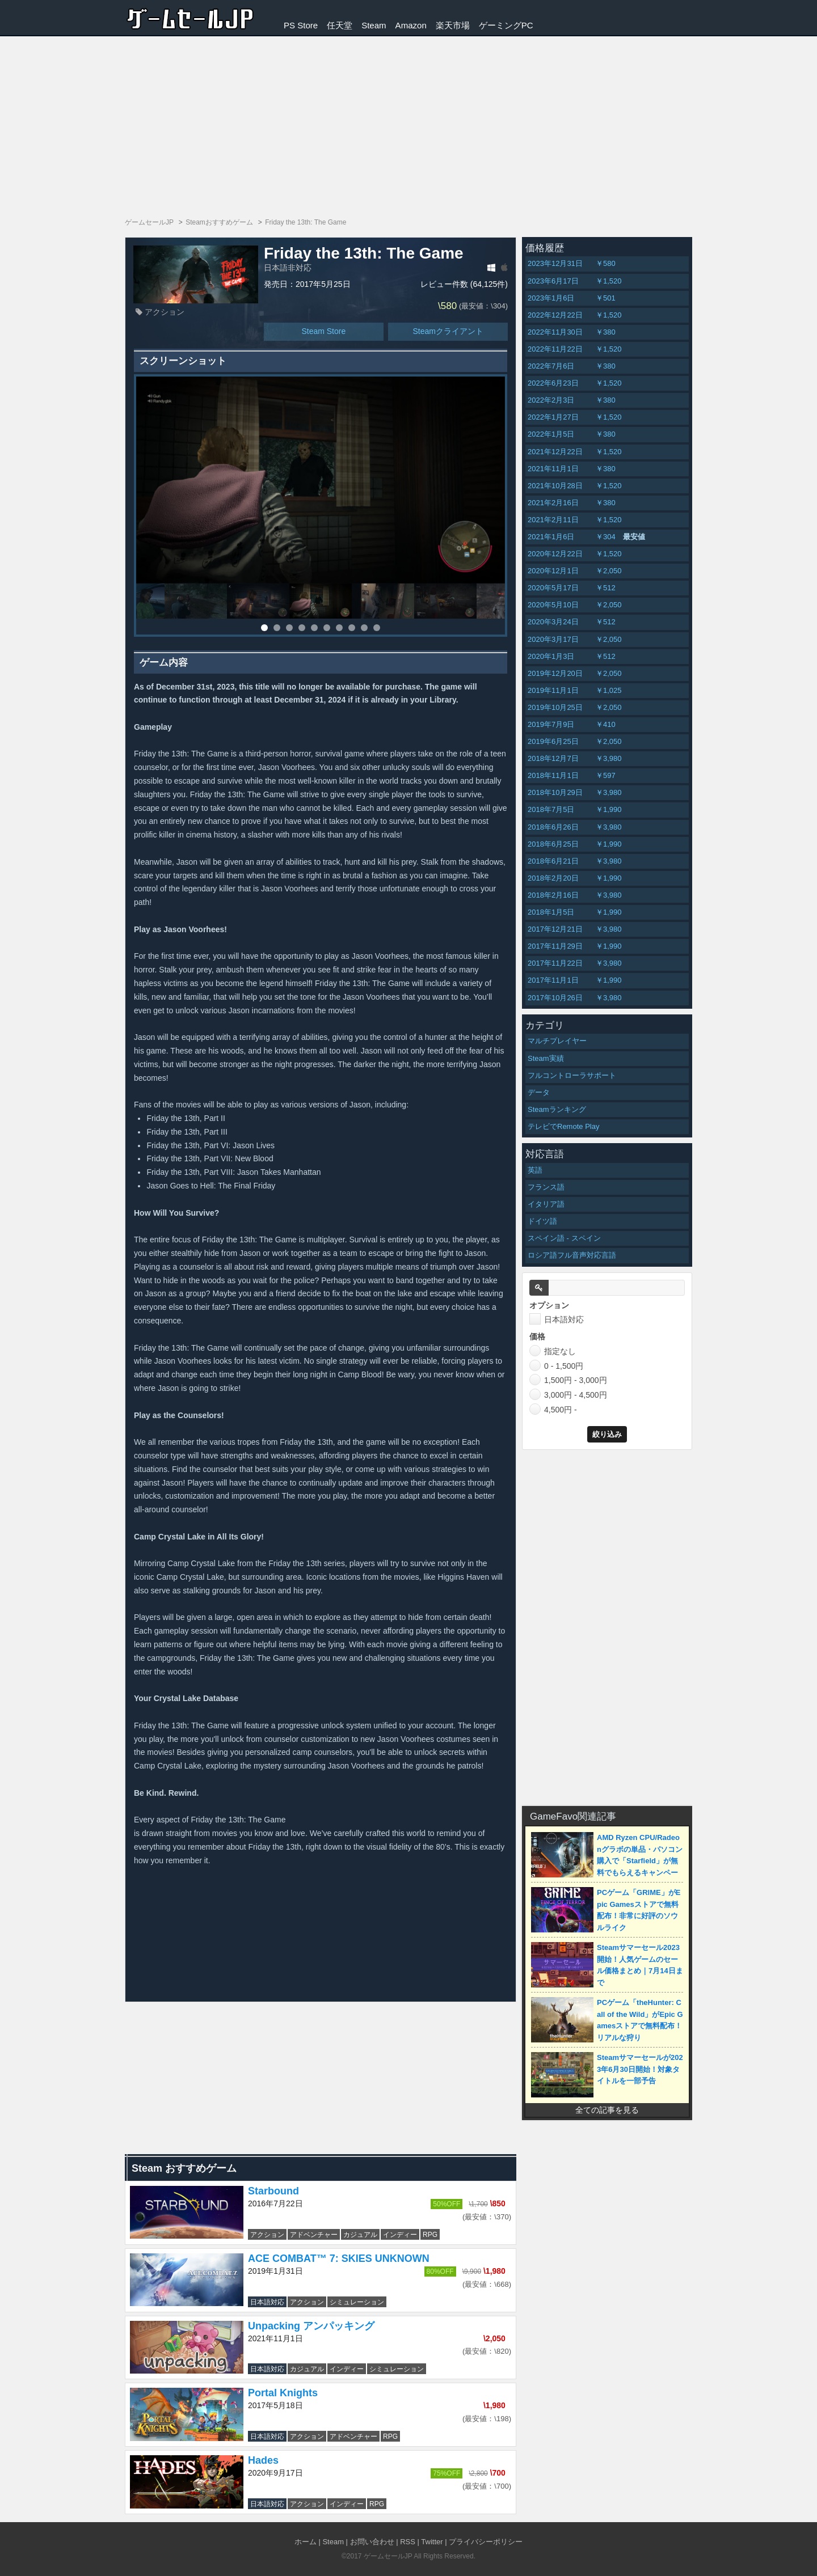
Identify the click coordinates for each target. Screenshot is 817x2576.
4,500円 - (553, 1409)
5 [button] (314, 627)
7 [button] (339, 627)
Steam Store (323, 331)
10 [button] (376, 627)
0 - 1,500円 (556, 1365)
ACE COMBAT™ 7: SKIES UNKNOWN (338, 2258)
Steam (373, 25)
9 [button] (364, 627)
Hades (263, 2460)
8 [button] (351, 627)
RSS (407, 2541)
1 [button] (264, 627)
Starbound (273, 2191)
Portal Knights (283, 2393)
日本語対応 (556, 1319)
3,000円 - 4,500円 (568, 1394)
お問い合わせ (372, 2541)
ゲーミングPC (506, 25)
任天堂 (339, 25)
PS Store (301, 25)
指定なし (552, 1350)
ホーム (305, 2541)
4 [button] (301, 627)
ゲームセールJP (388, 2556)
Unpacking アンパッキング (311, 2326)
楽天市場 (453, 25)
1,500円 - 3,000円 (568, 1379)
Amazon (411, 25)
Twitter (432, 2541)
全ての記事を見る (607, 2109)
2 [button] (276, 627)
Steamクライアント (447, 331)
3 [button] (289, 627)
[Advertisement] (408, 121)
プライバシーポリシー (486, 2541)
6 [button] (326, 627)
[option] (320, 480)
